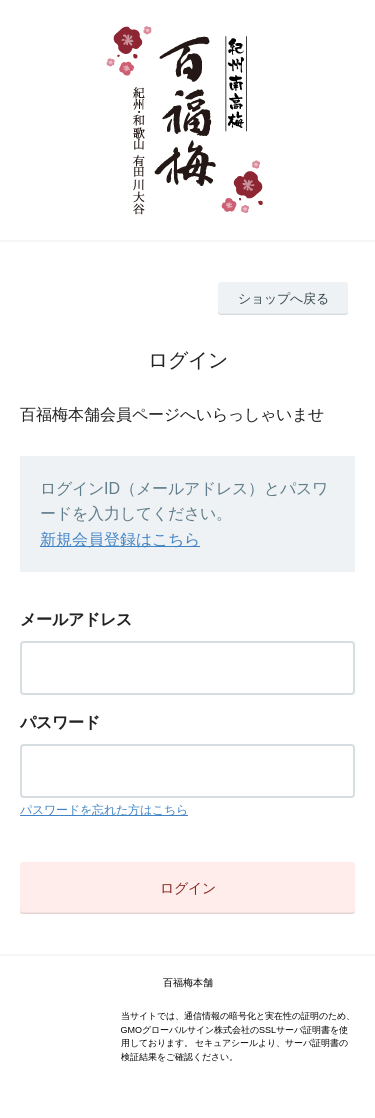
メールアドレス (76, 619)
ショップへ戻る (283, 298)
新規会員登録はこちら (120, 539)
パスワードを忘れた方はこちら (104, 810)
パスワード (60, 722)
